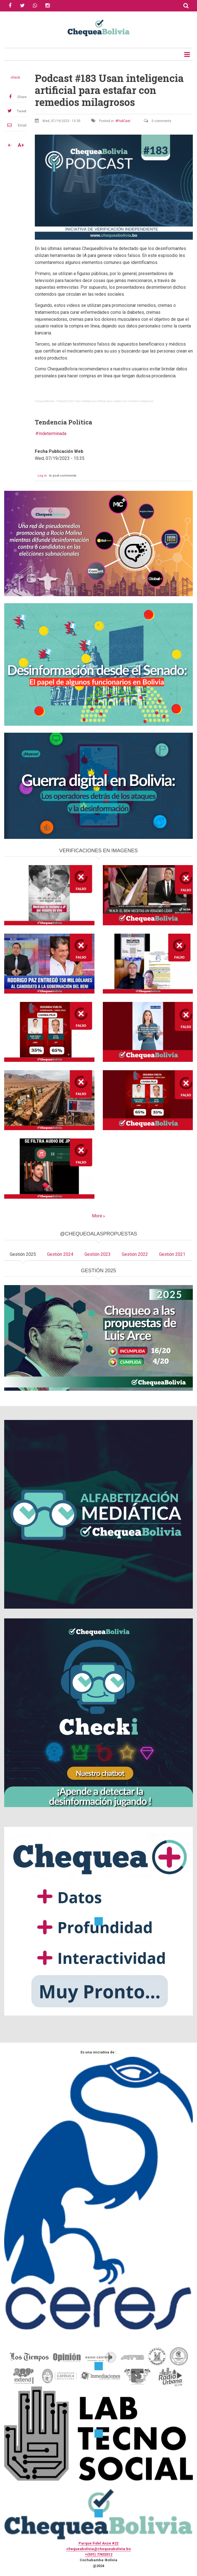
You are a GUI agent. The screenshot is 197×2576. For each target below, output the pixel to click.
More (97, 1215)
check (15, 77)
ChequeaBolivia (44, 401)
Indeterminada (52, 433)
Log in (42, 475)
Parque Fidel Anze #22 (98, 2543)
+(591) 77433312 (98, 2554)
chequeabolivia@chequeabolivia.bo (98, 2549)
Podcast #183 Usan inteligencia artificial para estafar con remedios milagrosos (105, 401)
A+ (21, 145)
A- (10, 145)
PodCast (123, 121)
